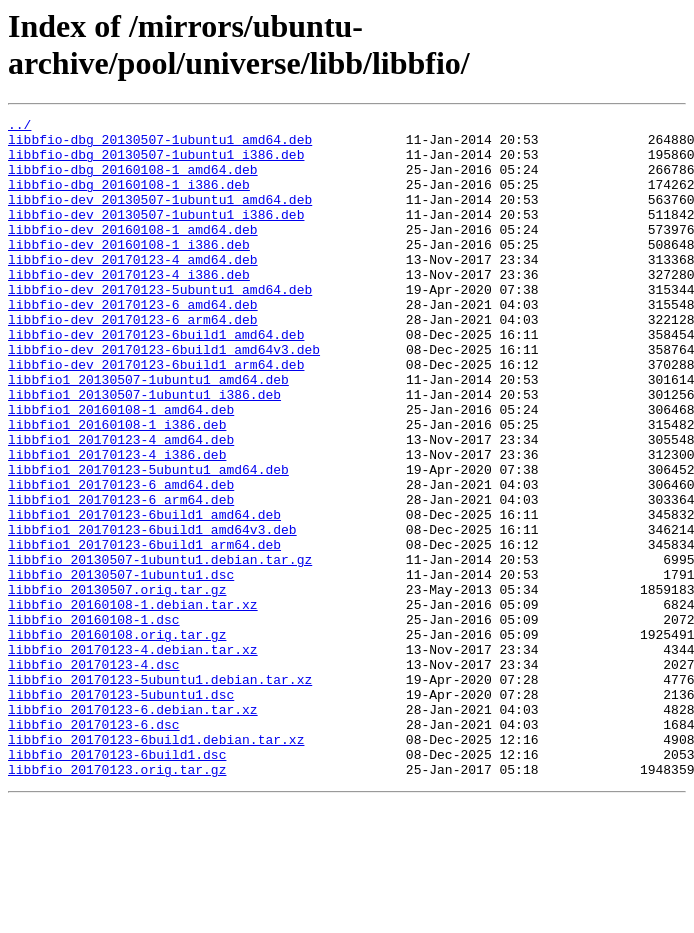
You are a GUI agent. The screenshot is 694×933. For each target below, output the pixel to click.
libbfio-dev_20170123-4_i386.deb (129, 307)
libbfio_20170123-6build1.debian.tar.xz (156, 865)
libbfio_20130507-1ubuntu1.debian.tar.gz (160, 649)
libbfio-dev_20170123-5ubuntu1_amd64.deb (160, 325)
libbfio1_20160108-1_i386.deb (117, 487)
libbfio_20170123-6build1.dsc (117, 883)
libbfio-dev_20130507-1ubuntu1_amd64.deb (160, 217)
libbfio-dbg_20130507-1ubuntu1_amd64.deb (160, 145)
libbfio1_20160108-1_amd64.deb (121, 469)
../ (19, 127)
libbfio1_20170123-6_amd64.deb (121, 559)
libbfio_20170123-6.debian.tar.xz (133, 829)
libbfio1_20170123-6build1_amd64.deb (144, 595)
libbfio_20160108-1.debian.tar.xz (133, 703)
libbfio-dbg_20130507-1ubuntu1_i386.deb (156, 163)
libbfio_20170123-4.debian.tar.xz (133, 757)
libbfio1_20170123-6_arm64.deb (121, 577)
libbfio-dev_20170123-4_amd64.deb (133, 289)
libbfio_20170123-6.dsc (94, 847)
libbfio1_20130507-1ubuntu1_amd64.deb (148, 433)
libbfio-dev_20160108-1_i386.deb (129, 271)
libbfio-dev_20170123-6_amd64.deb (133, 343)
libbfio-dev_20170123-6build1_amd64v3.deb (164, 397)
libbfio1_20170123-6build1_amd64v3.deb (152, 613)
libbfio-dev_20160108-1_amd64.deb (133, 253)
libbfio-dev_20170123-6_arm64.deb (133, 361)
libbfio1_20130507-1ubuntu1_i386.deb (144, 451)
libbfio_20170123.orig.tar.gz (117, 901)
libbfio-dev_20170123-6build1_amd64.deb (156, 379)
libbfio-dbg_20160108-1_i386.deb (129, 199)
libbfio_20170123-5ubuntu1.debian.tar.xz (160, 793)
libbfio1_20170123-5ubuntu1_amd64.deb (148, 541)
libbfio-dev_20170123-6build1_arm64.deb (156, 415)
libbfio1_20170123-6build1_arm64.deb (144, 631)
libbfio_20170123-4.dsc (94, 775)
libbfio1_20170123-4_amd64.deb (121, 505)
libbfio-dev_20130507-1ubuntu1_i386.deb (156, 235)
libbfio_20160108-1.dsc (94, 721)
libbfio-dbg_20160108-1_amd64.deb (133, 181)
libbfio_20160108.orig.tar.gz (117, 739)
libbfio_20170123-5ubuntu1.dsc (121, 811)
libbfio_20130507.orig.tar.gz (117, 685)
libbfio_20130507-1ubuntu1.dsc (121, 667)
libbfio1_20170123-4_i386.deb (117, 523)
